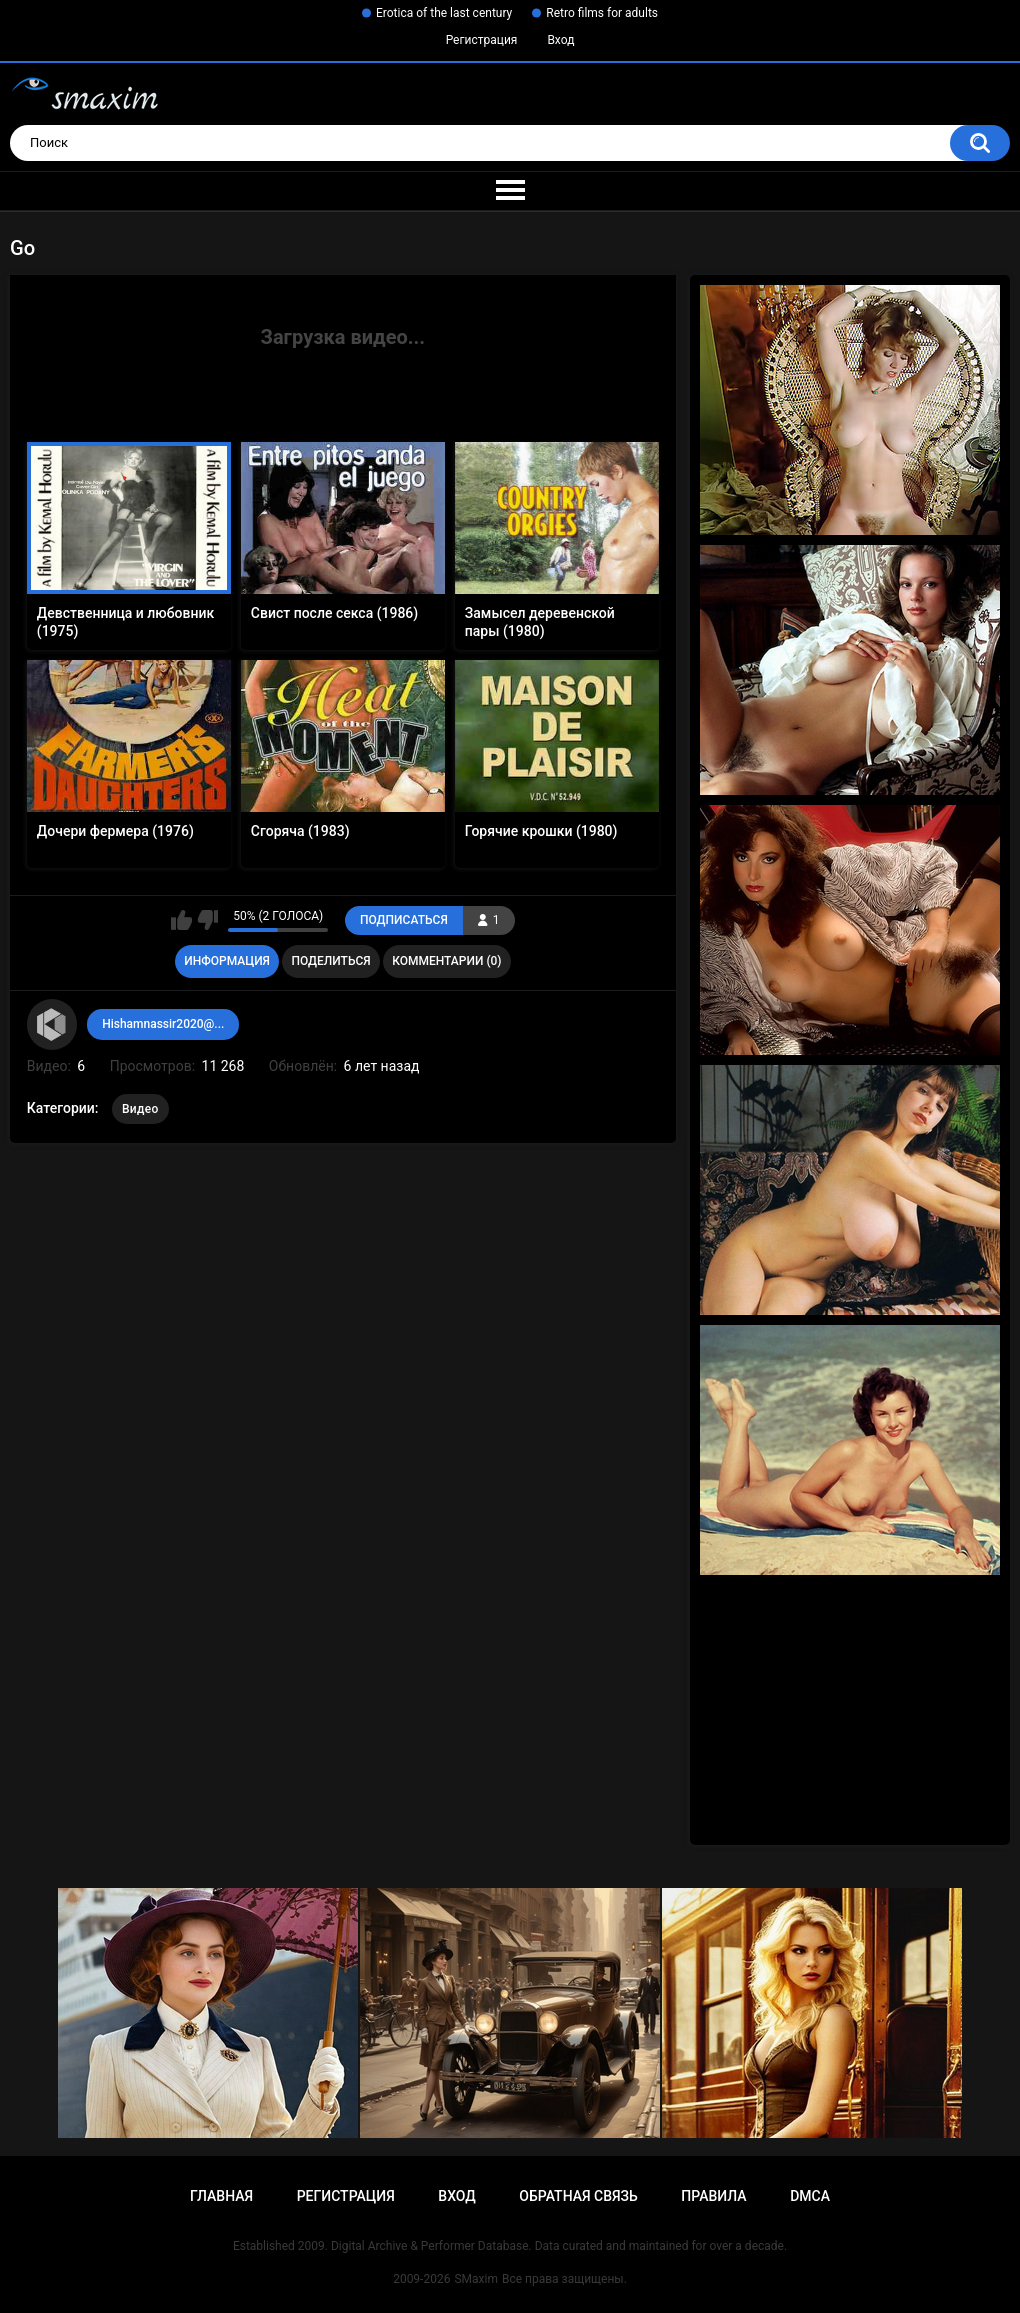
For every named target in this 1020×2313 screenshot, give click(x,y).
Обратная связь (578, 2196)
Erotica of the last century (444, 13)
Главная (221, 2196)
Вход (560, 40)
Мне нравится (181, 920)
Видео (140, 1109)
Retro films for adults (602, 13)
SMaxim (476, 2279)
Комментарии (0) (446, 961)
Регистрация (482, 40)
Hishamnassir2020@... (163, 1024)
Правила (713, 2196)
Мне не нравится (207, 920)
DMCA (810, 2196)
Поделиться (330, 961)
